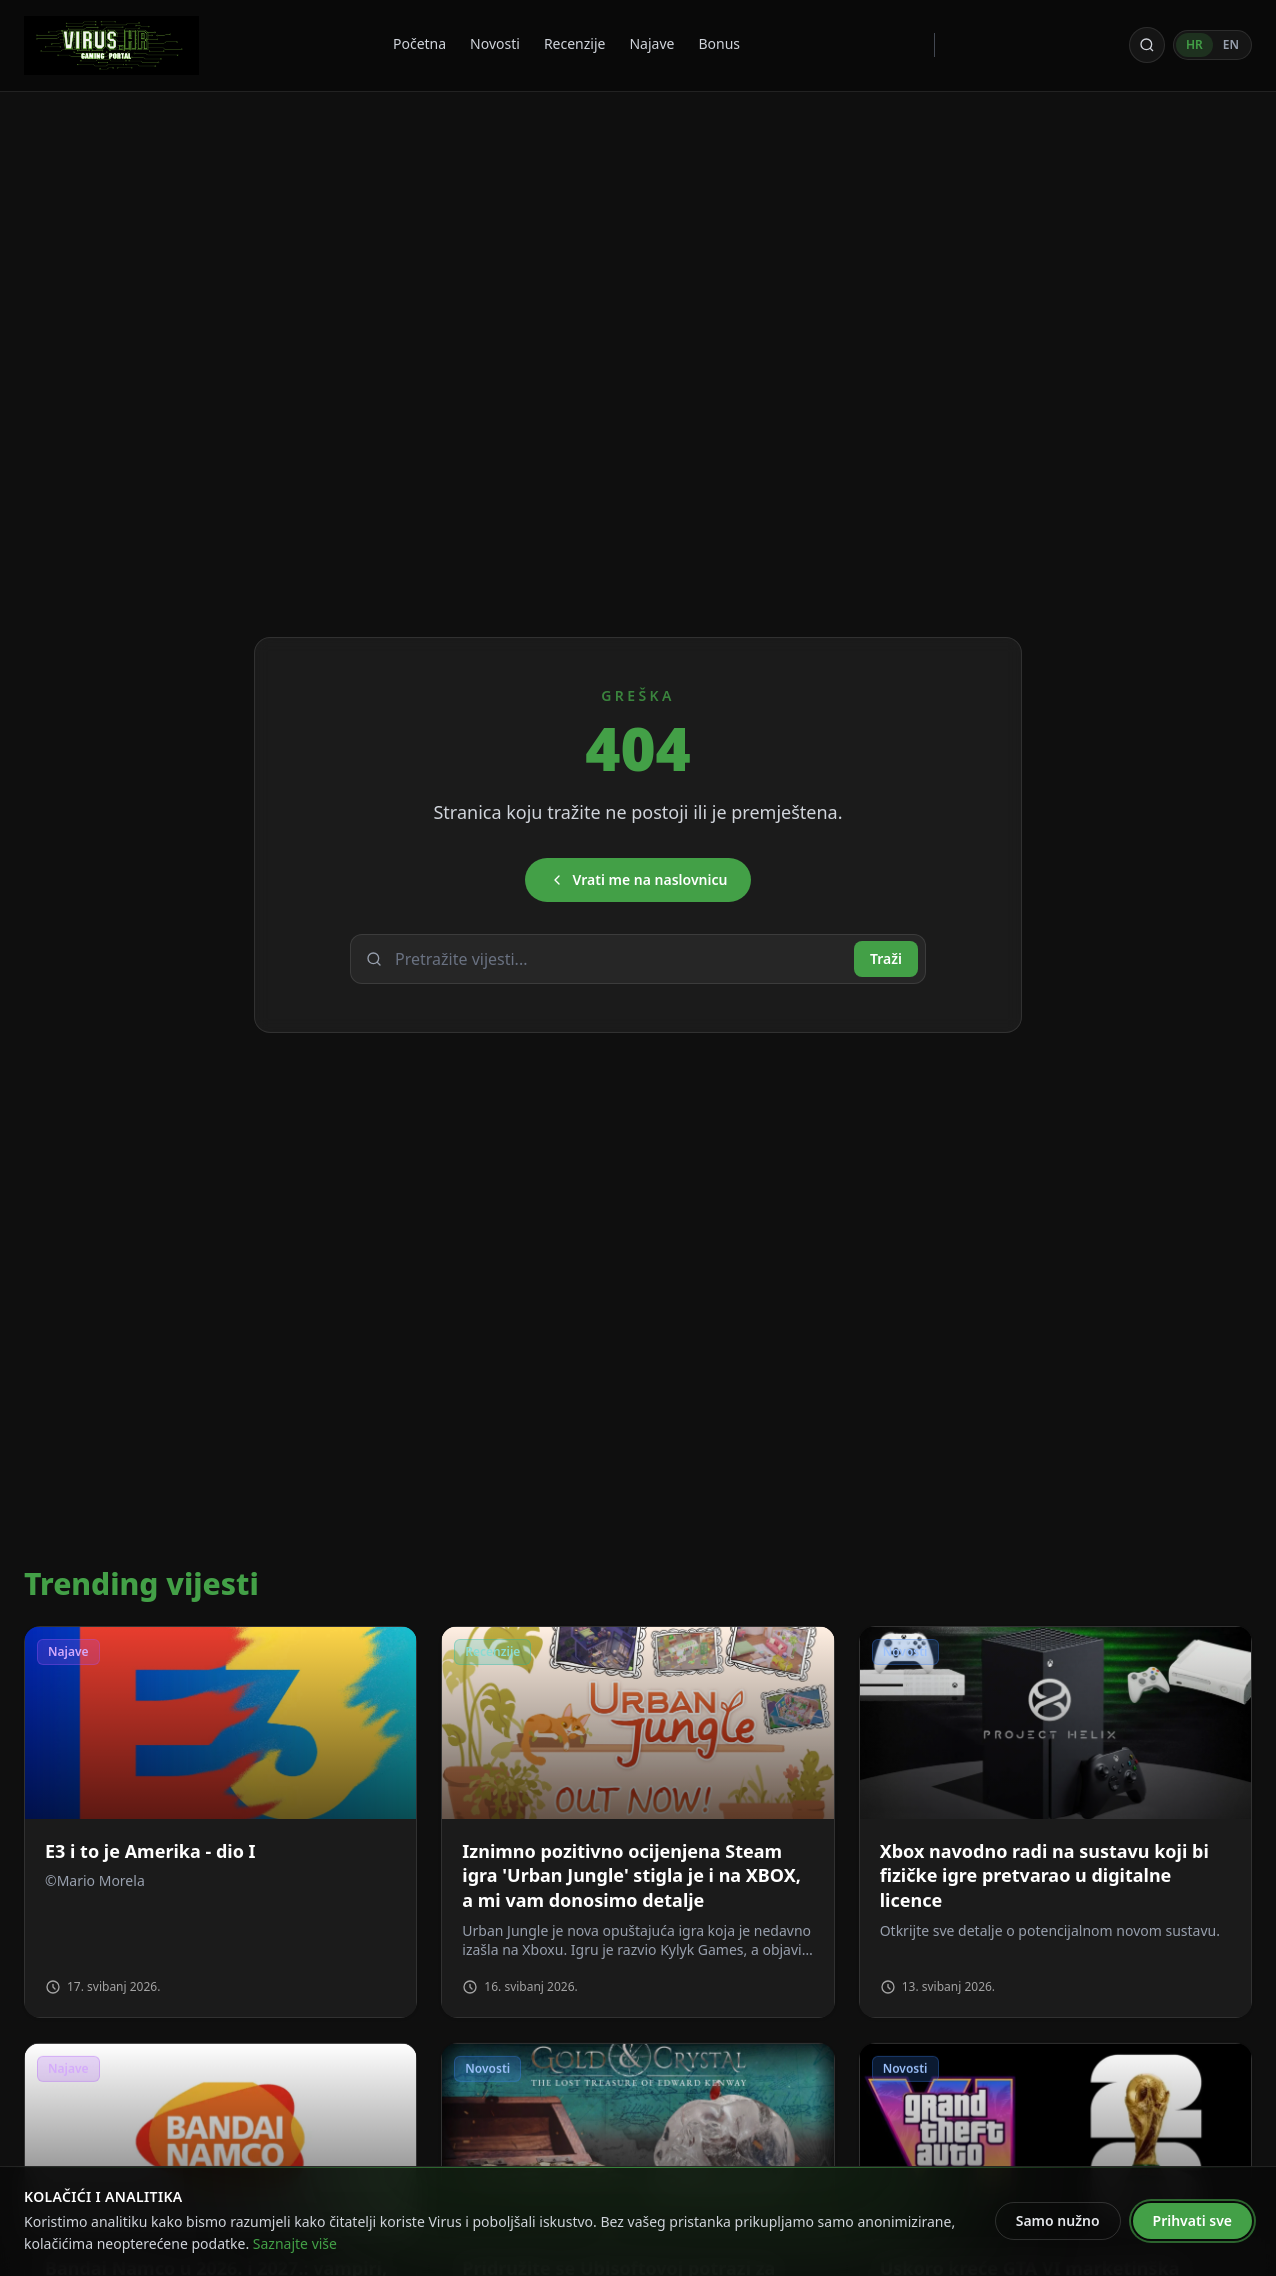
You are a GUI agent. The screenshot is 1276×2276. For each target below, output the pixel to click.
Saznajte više (295, 2243)
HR (1194, 44)
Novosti (495, 43)
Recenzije (575, 43)
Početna (419, 43)
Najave (651, 43)
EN (1231, 44)
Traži (886, 958)
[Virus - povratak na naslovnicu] (111, 45)
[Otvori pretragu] (1147, 45)
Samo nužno (1058, 2220)
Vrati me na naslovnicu (638, 879)
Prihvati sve (1192, 2220)
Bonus (719, 43)
